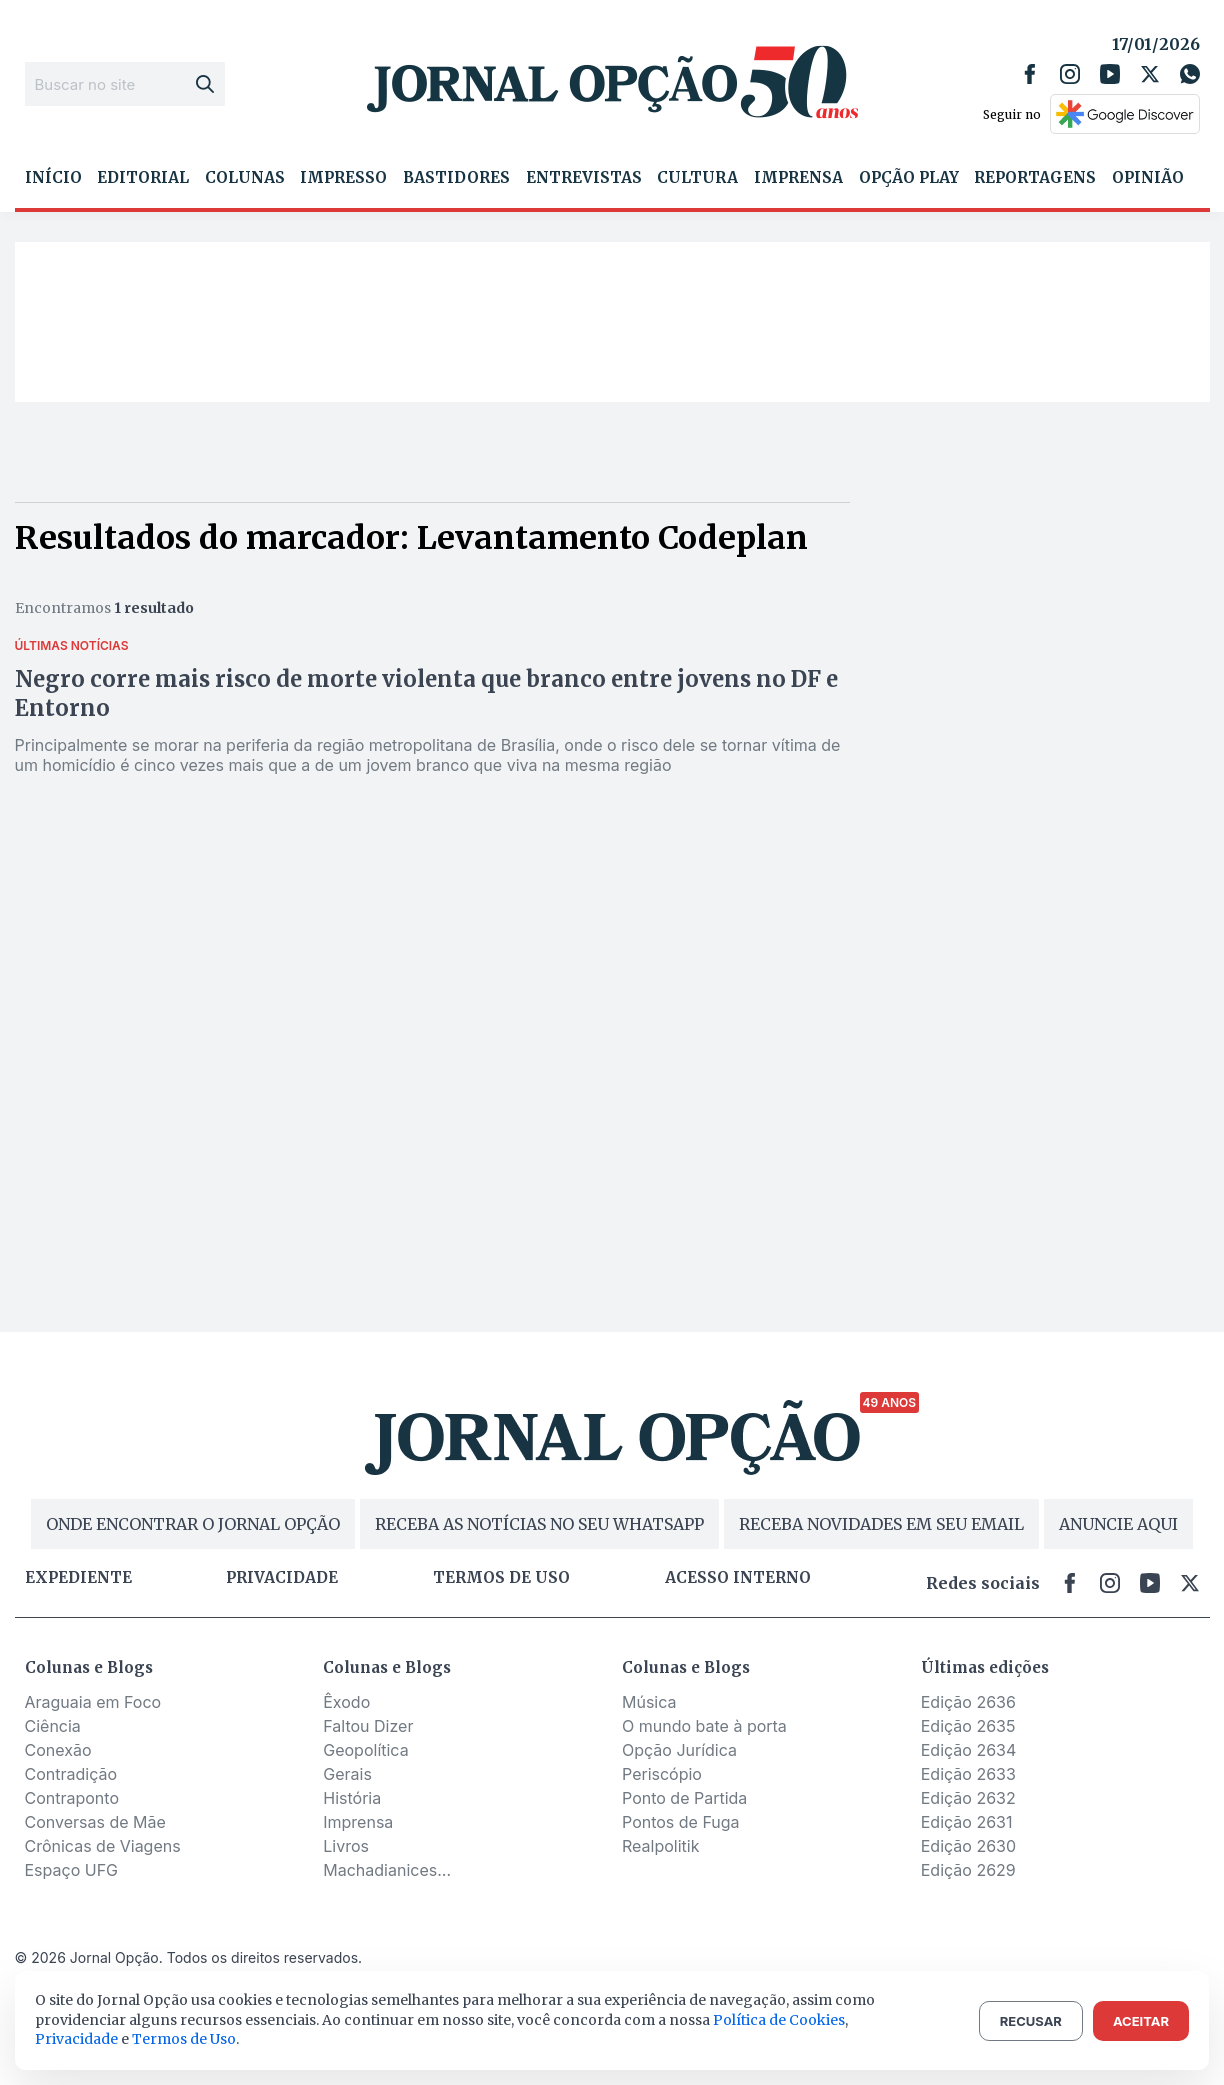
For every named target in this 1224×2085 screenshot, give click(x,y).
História (352, 1798)
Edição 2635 (968, 1726)
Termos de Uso (184, 2039)
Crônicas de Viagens (103, 1846)
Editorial (143, 178)
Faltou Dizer (368, 1726)
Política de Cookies (779, 2020)
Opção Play (909, 178)
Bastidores (456, 178)
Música (649, 1702)
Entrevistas (584, 178)
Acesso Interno (738, 1578)
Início (53, 178)
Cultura (697, 178)
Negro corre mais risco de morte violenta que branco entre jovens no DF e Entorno (426, 693)
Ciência (53, 1726)
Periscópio (662, 1774)
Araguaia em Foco (93, 1702)
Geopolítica (365, 1750)
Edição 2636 (968, 1702)
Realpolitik (660, 1846)
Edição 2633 (968, 1774)
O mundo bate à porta (704, 1726)
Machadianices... (387, 1870)
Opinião (1148, 178)
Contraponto (72, 1798)
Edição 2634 (969, 1750)
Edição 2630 (968, 1846)
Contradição (71, 1774)
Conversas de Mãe (95, 1822)
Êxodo (346, 1702)
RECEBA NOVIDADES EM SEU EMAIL (881, 1524)
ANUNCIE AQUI (1118, 1524)
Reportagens (1035, 178)
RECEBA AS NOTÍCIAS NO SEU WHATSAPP (539, 1524)
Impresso (343, 178)
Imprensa (798, 178)
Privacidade (282, 1578)
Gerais (347, 1774)
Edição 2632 (968, 1798)
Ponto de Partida (684, 1798)
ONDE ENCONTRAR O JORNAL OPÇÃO (193, 1524)
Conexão (58, 1750)
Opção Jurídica (679, 1750)
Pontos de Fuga (681, 1822)
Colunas (245, 178)
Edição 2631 (967, 1822)
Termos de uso (501, 1578)
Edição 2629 (968, 1870)
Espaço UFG (72, 1870)
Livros (346, 1846)
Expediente (78, 1578)
